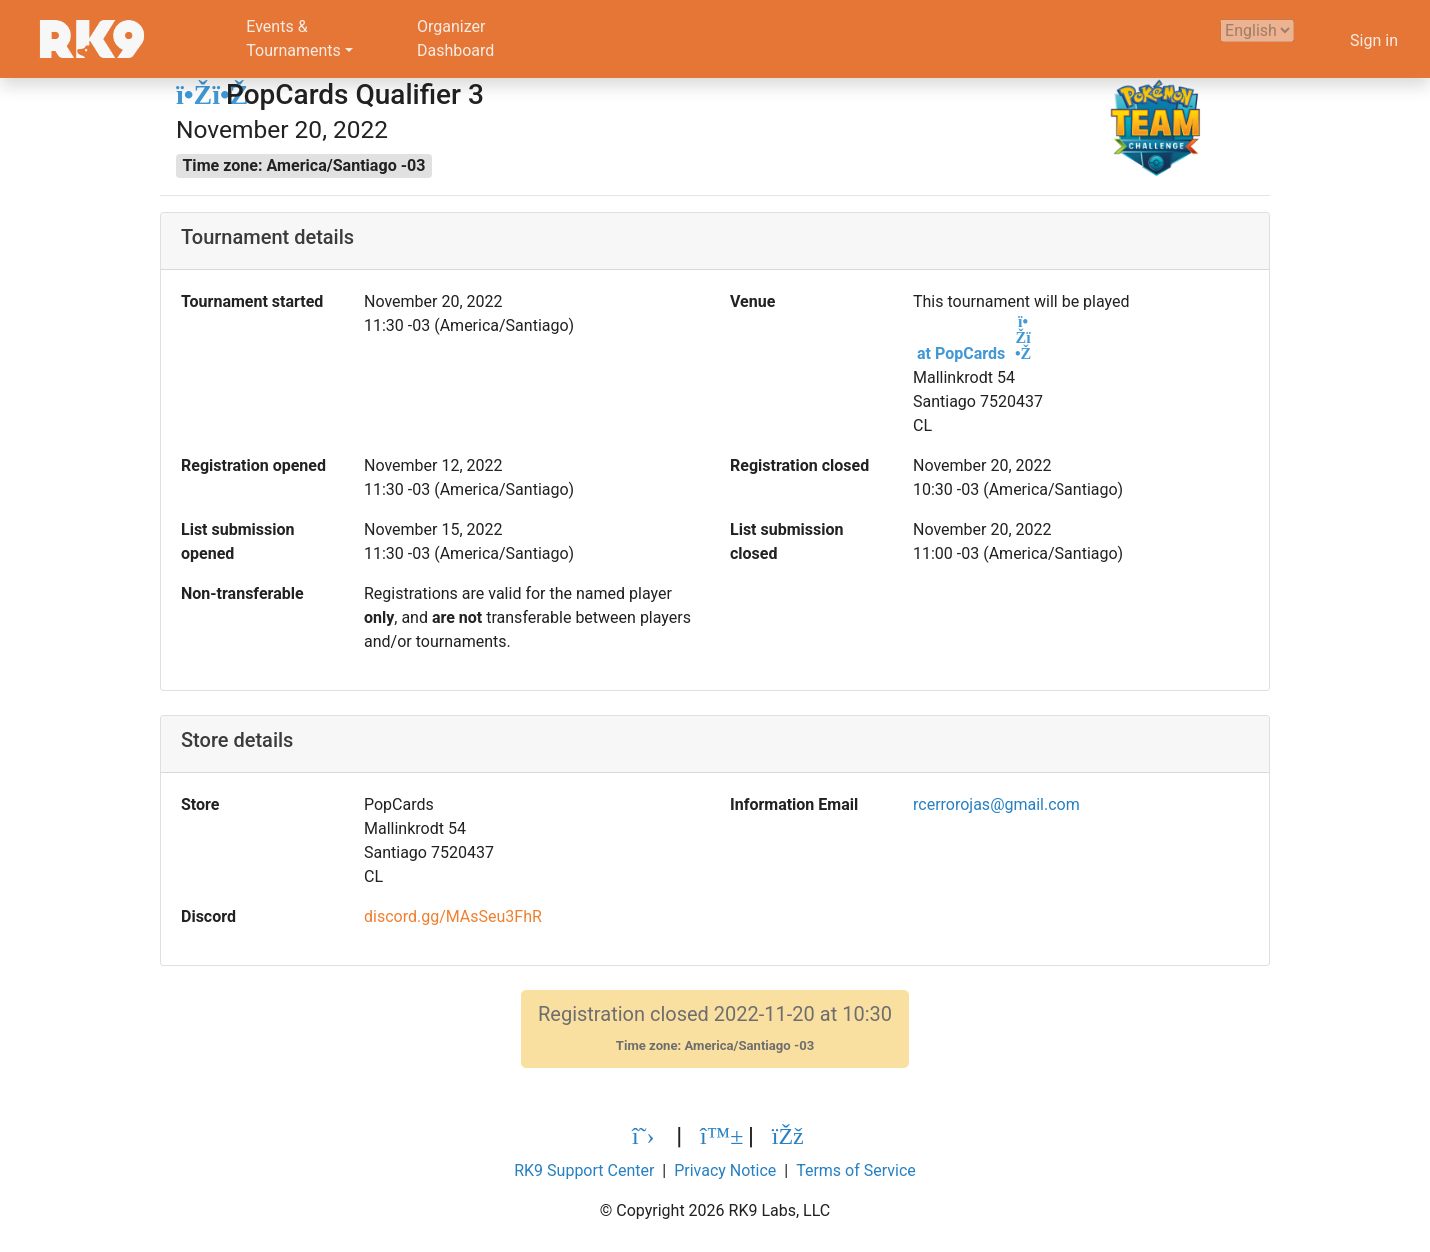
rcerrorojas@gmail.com (996, 804)
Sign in (1374, 40)
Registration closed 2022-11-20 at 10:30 (715, 1028)
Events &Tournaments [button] (293, 38)
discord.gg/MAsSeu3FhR (453, 916)
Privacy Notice (725, 1170)
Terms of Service (856, 1170)
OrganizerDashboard (455, 38)
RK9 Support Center (584, 1170)
